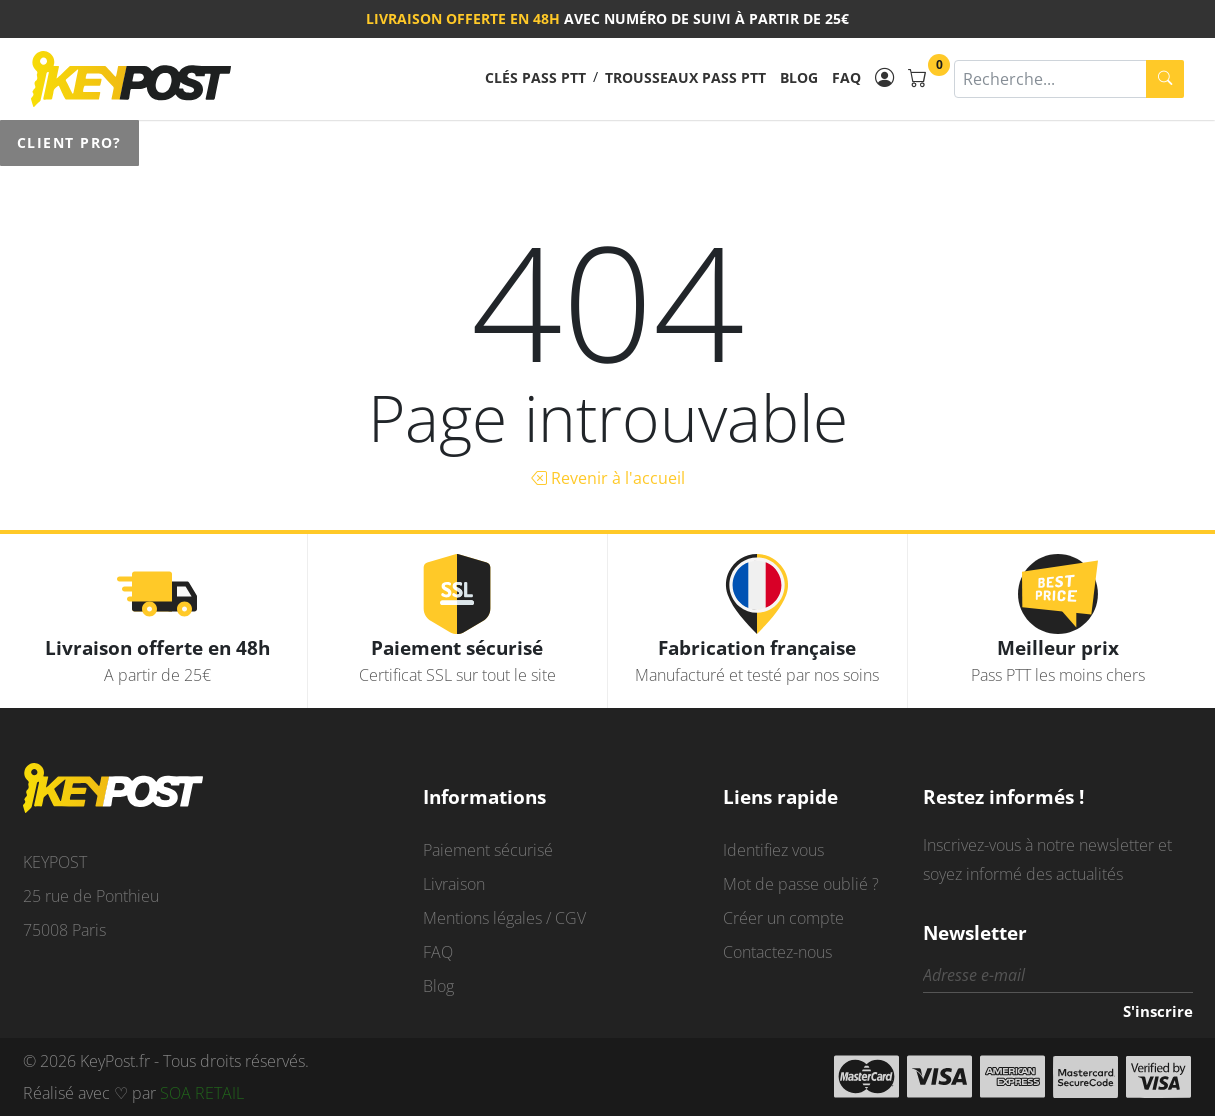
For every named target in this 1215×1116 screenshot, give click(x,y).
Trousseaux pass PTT (685, 77)
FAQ (846, 77)
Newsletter (975, 932)
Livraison (454, 884)
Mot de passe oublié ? (801, 884)
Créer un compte (783, 918)
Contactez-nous (777, 952)
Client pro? (69, 142)
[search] (1165, 79)
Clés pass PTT (535, 77)
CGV (570, 918)
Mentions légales (482, 918)
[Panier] (917, 78)
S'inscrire (1158, 1011)
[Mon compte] (884, 78)
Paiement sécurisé (488, 850)
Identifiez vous (773, 850)
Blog (799, 77)
